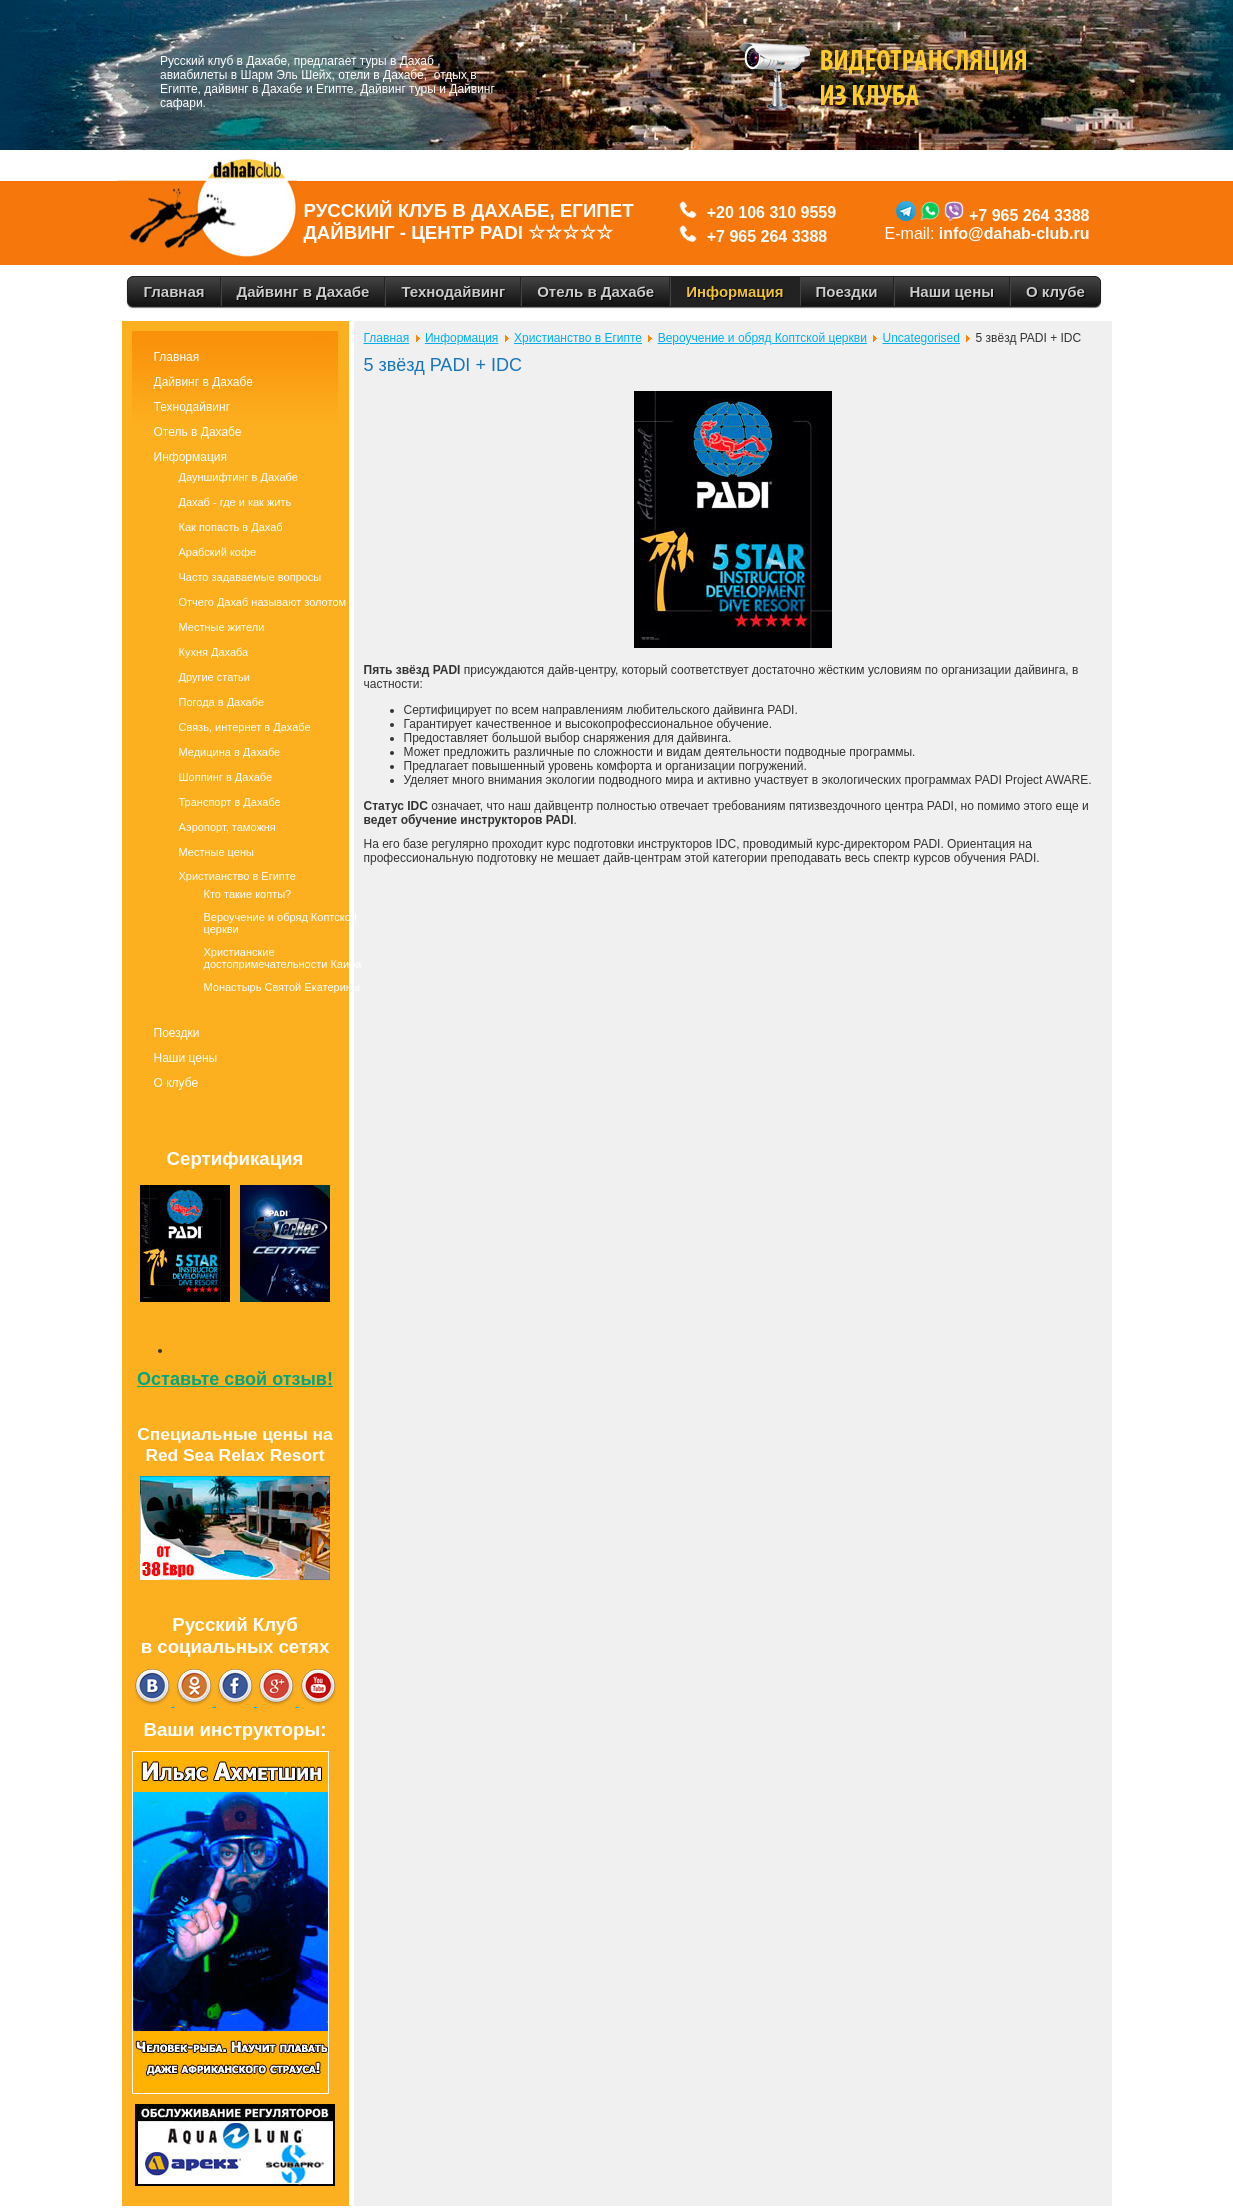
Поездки (177, 1033)
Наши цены (186, 1058)
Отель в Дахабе (198, 432)
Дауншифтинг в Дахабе (238, 477)
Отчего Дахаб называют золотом (263, 602)
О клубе (176, 1083)
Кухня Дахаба (214, 652)
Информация (190, 457)
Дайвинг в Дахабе (203, 382)
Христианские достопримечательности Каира (283, 958)
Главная (177, 357)
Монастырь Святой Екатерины (282, 987)
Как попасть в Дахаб (231, 527)
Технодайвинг (192, 407)
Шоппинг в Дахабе (226, 777)
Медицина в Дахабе (230, 752)
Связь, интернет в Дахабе (245, 727)
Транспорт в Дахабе (230, 802)
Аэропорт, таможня (227, 827)
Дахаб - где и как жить (235, 502)
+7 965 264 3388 (767, 236)
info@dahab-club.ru (1014, 233)
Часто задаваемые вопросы (250, 577)
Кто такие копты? (248, 894)
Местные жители (222, 627)
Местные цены (216, 852)
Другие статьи (214, 677)
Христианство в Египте (237, 876)
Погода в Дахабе (222, 702)
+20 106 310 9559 (767, 212)
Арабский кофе (218, 552)
